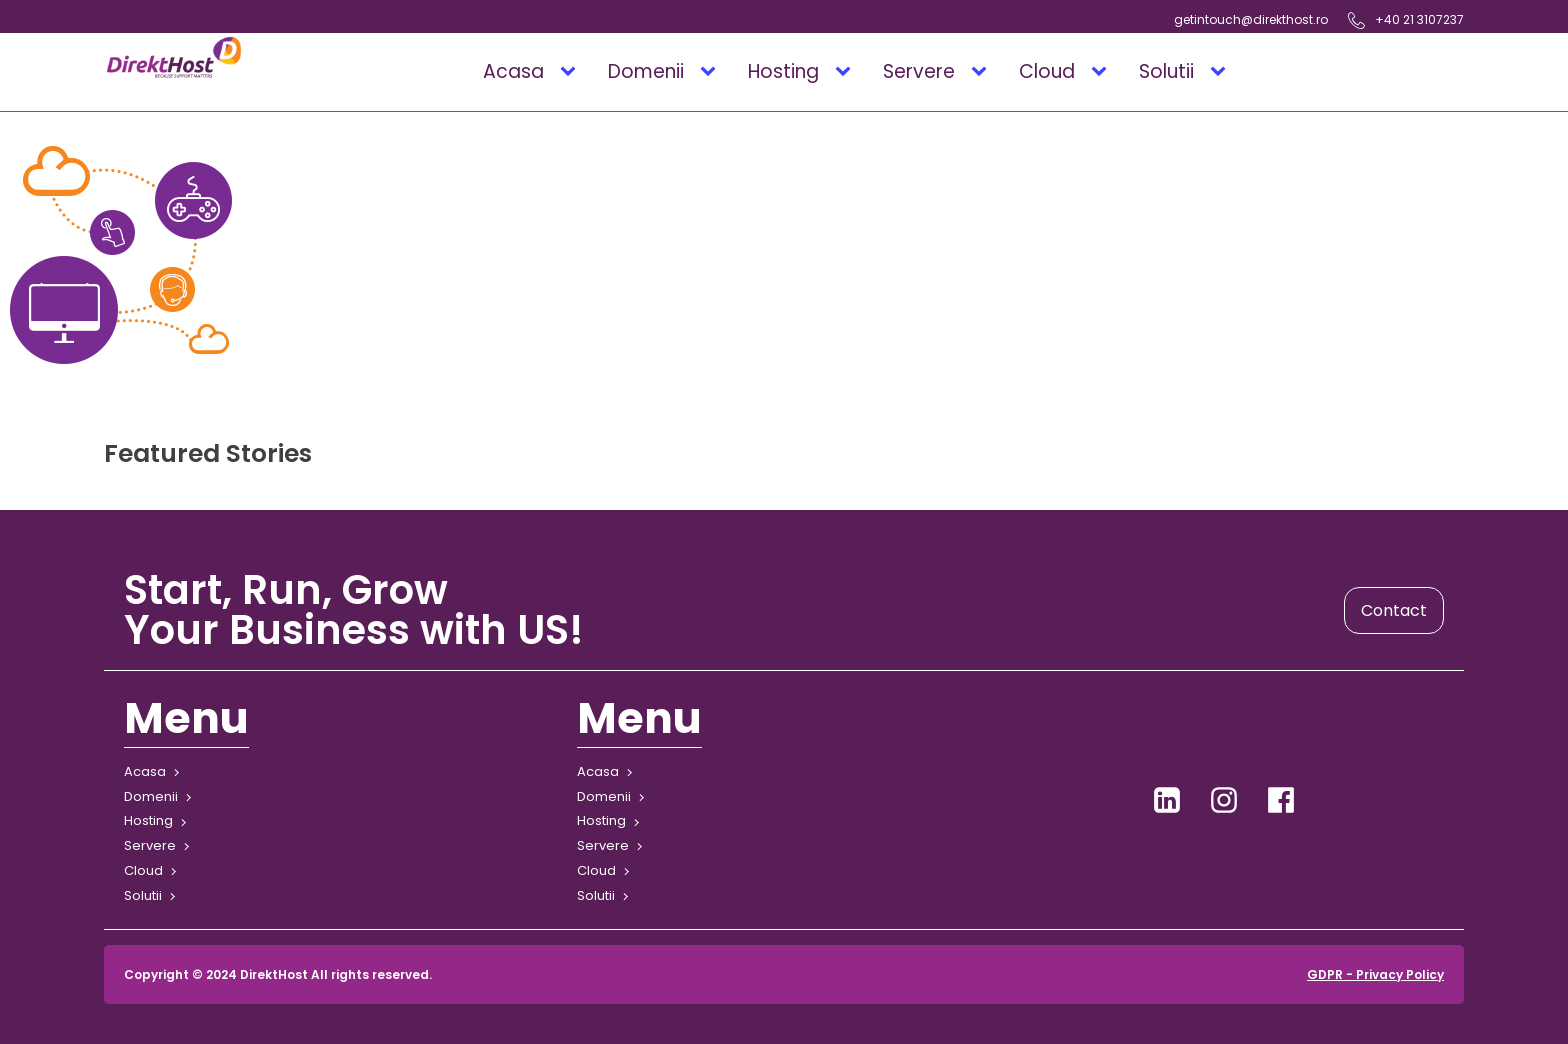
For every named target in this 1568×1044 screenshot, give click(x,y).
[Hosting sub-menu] (847, 72)
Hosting (783, 71)
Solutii (1166, 71)
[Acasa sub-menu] (572, 72)
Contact (1394, 610)
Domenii (646, 71)
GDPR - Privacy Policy (1375, 974)
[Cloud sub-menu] (1103, 72)
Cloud (1047, 71)
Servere (919, 71)
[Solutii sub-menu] (1222, 72)
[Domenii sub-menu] (712, 72)
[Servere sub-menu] (983, 72)
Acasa (513, 71)
